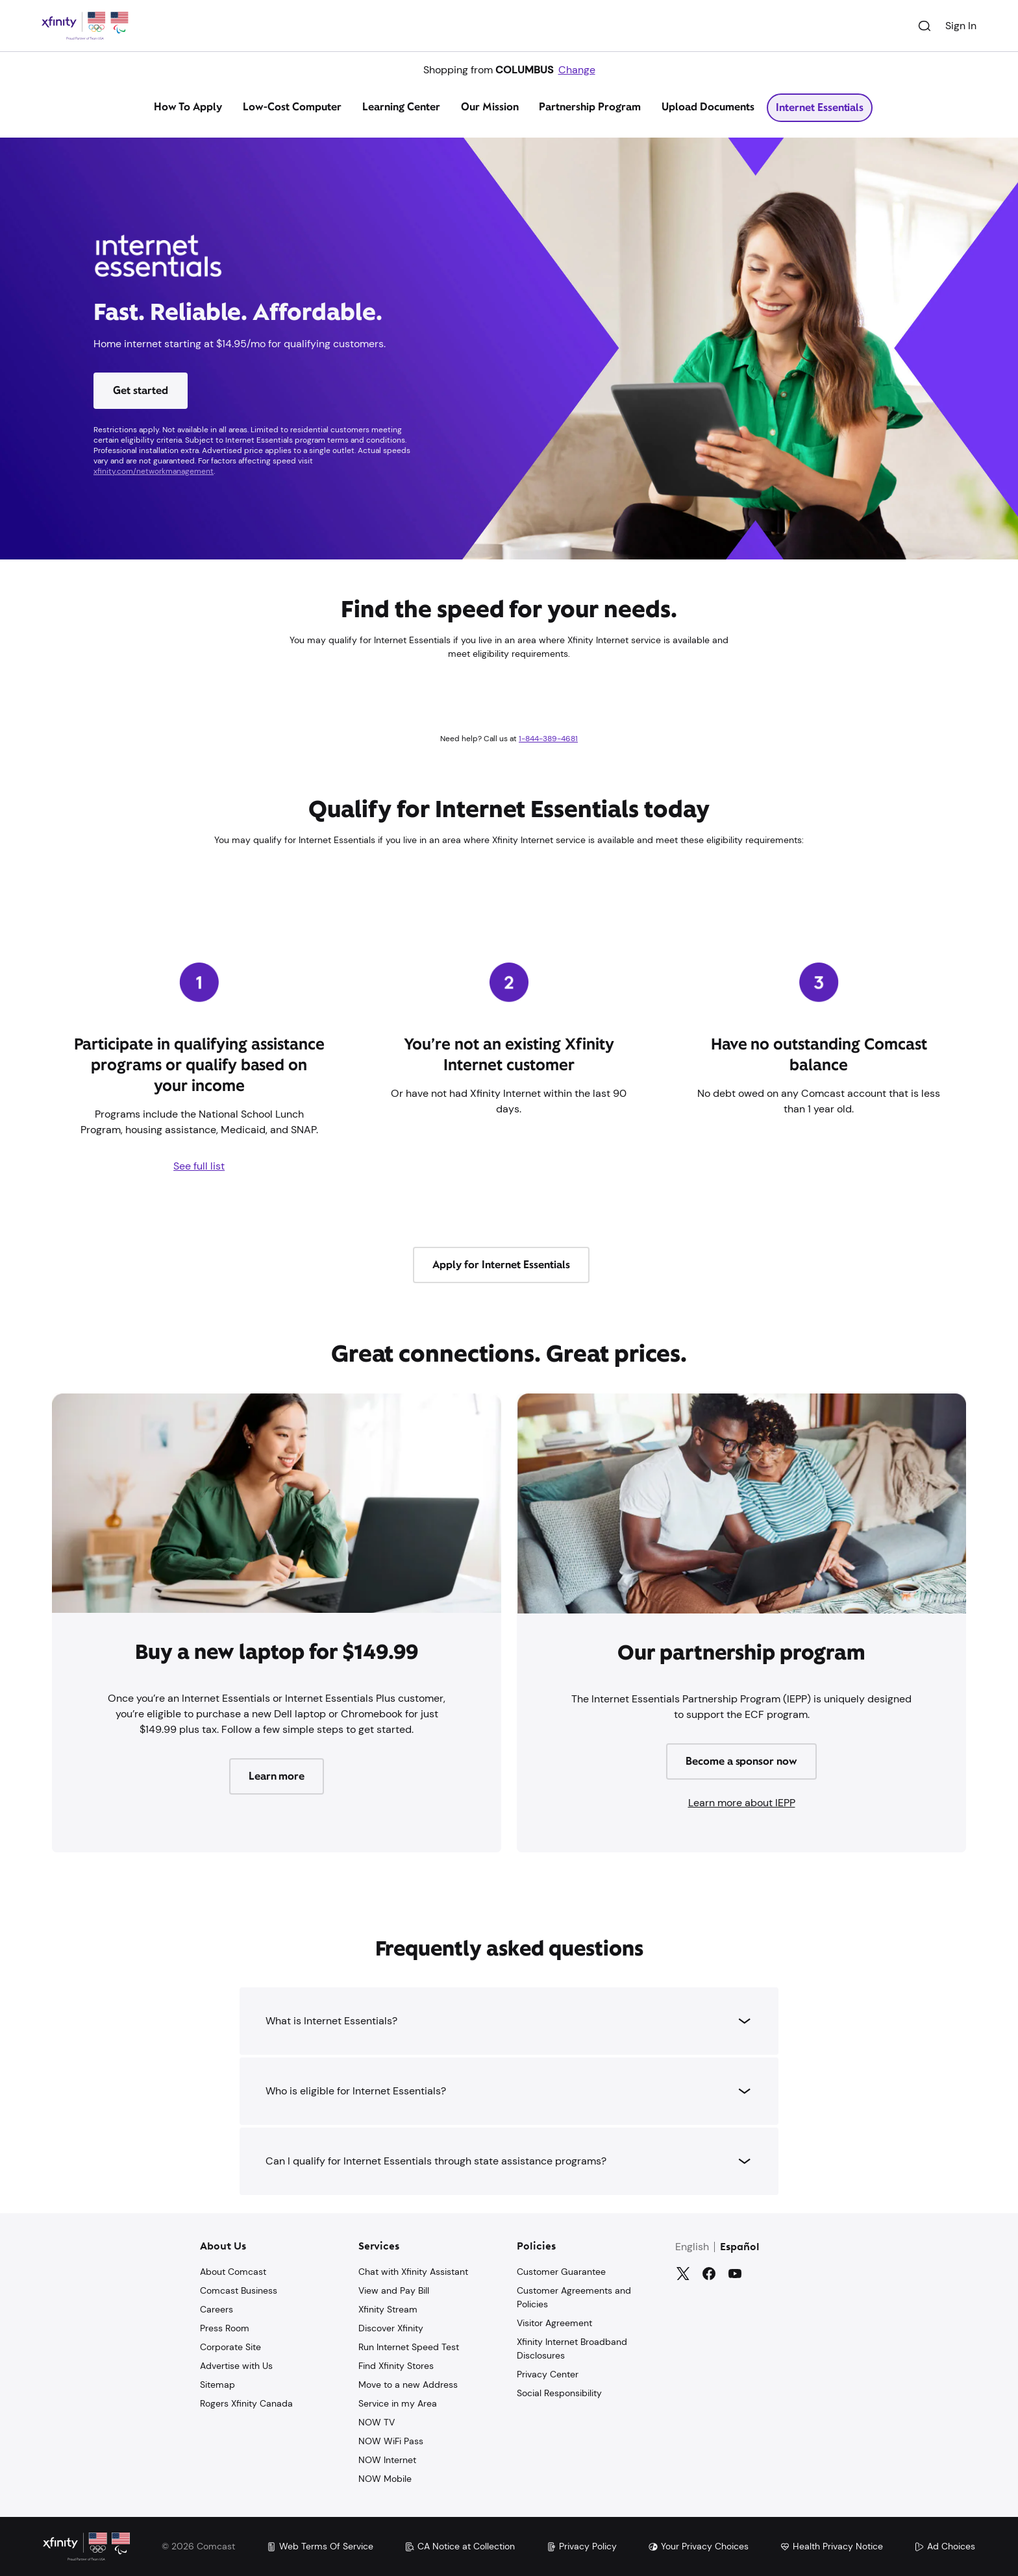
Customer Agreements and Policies (574, 2297)
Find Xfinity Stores (396, 2366)
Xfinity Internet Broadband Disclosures (572, 2348)
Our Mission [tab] (490, 107)
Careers (216, 2309)
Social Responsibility (559, 2393)
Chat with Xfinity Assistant (413, 2271)
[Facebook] (709, 2273)
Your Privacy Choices (698, 2546)
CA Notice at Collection (459, 2546)
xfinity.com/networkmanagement (153, 471)
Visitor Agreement (554, 2323)
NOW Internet (387, 2460)
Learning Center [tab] (401, 107)
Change (576, 70)
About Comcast (233, 2271)
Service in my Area (397, 2403)
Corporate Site (230, 2347)
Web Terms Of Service (319, 2546)
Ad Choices (944, 2546)
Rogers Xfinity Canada (246, 2403)
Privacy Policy (581, 2546)
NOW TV (376, 2422)
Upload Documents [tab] (708, 107)
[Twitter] (683, 2273)
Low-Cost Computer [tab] (292, 107)
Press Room (224, 2328)
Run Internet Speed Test (408, 2347)
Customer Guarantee (561, 2271)
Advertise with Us (236, 2366)
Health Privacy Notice (831, 2546)
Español (740, 2247)
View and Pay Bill (393, 2290)
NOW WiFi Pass (390, 2441)
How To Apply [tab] (188, 107)
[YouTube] (735, 2273)
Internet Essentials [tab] (820, 107)
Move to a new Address (408, 2384)
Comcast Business (238, 2290)
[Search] (924, 26)
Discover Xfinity (390, 2328)
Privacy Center (547, 2374)
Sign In (960, 25)
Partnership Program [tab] (590, 107)
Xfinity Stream (387, 2309)
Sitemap (217, 2384)
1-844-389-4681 (548, 738)
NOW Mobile (385, 2478)
